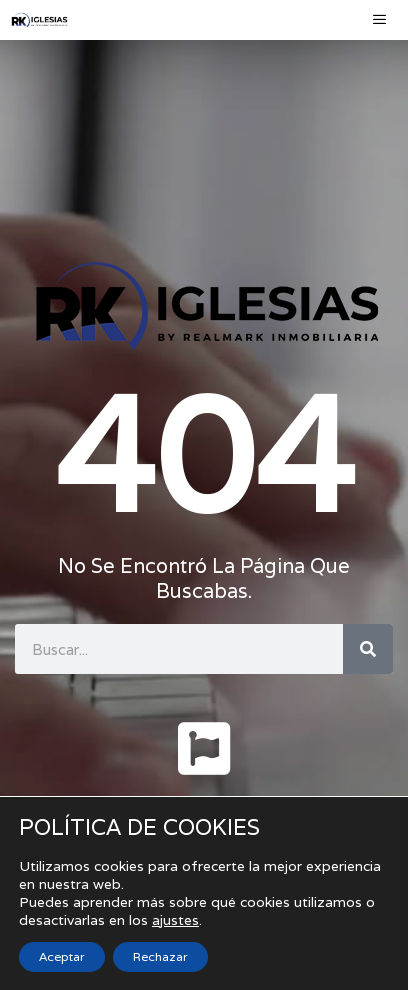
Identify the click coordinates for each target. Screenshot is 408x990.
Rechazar (160, 956)
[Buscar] (368, 649)
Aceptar (62, 956)
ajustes (175, 920)
